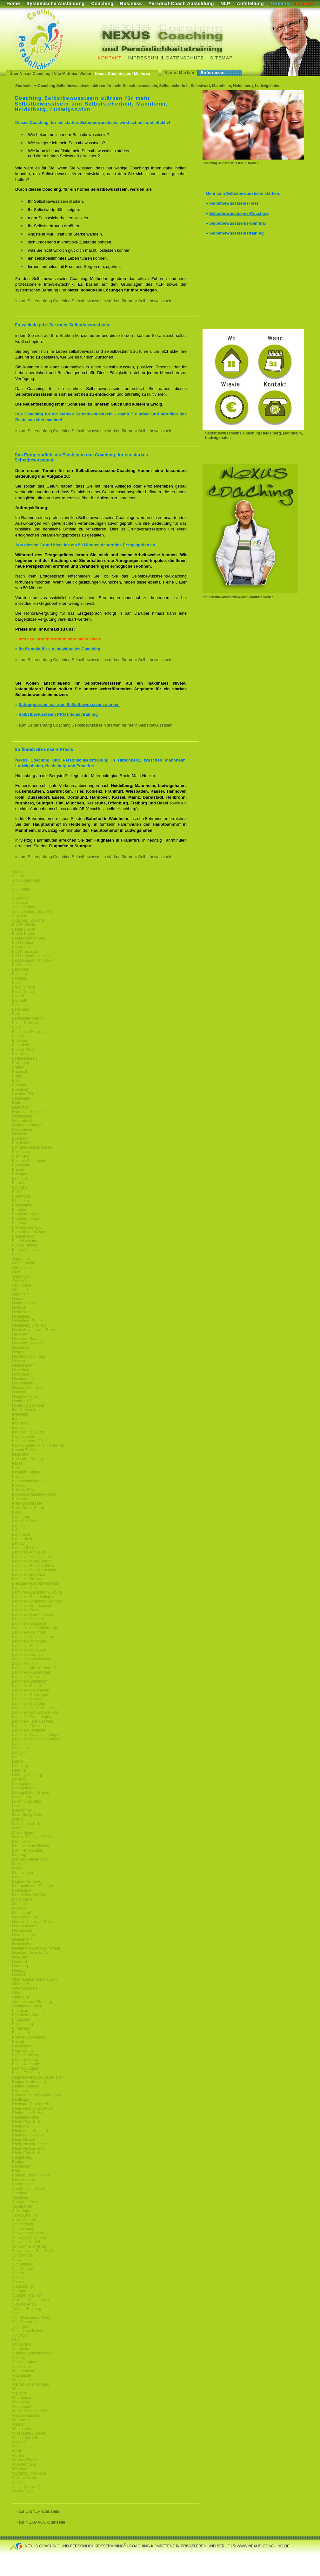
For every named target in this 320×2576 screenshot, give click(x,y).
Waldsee (19, 2389)
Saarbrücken (23, 2184)
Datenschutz (185, 57)
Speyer (18, 2282)
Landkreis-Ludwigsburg (31, 1659)
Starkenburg (22, 2286)
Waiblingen (21, 2380)
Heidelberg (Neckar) (29, 1325)
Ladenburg (21, 1516)
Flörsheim (20, 1201)
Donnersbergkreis (27, 1125)
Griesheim (21, 1281)
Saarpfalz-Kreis (25, 2202)
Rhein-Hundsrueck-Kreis (33, 2108)
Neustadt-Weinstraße (30, 1953)
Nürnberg (20, 1966)
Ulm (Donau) (23, 2344)
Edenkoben (21, 1143)
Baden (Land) (23, 929)
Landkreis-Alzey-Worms (32, 1561)
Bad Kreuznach (25, 951)
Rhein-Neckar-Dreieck (31, 2144)
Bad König (21, 947)
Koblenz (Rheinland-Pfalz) (34, 1494)
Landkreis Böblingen (29, 1579)
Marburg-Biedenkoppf (30, 1859)
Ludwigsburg (23, 1783)
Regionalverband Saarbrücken (37, 2077)
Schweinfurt (22, 2255)
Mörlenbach (22, 1899)
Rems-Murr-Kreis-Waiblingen (36, 2095)
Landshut (20, 1743)
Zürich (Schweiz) (26, 2486)
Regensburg (22, 2050)
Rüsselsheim (23, 2179)
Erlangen (19, 1174)
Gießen (18, 1272)
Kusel (17, 1512)
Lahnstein (20, 1525)
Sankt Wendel (24, 2219)
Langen (18, 1752)
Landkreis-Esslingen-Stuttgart (37, 1601)
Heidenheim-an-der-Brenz (34, 1330)
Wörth (17, 2451)
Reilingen (20, 2090)
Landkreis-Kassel (26, 1645)
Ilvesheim (20, 1414)
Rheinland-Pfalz (25, 2117)
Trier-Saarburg (24, 2322)
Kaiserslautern (24, 1436)
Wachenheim (23, 2371)
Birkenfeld (20, 1045)
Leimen (18, 1761)
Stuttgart (19, 2291)
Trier (16, 2313)
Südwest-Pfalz (24, 2304)
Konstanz (20, 1499)
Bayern (18, 996)
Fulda (17, 1254)
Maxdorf (19, 1864)
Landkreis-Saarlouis (29, 1703)
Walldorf (19, 2393)
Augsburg (20, 916)
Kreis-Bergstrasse (27, 1503)
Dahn (16, 1103)
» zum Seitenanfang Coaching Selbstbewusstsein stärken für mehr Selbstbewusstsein (93, 300)
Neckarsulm (22, 1930)
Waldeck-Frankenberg (31, 2384)
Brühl (16, 1076)
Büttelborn (21, 1089)
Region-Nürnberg (26, 1881)
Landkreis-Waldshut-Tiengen (36, 1734)
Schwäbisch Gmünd (29, 2237)
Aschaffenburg (24, 907)
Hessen (18, 1361)
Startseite (24, 86)
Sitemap (221, 57)
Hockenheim (22, 1383)
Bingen (18, 1036)
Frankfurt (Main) (25, 1218)
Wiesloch (20, 2442)
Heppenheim (23, 1352)
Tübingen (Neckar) (27, 2331)
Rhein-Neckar (23, 2139)
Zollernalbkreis (24, 2478)
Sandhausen (22, 2206)
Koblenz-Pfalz (24, 1490)
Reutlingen (21, 2099)
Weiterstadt (21, 2406)
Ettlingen (19, 1187)
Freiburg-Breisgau (27, 1227)
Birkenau (19, 1040)
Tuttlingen (20, 2335)
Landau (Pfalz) (24, 1548)
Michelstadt (21, 1890)
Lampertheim (23, 1539)
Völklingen (21, 2357)
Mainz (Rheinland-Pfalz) (32, 1837)
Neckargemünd (25, 1917)
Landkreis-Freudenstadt (32, 1605)
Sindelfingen (22, 2268)
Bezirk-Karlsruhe (26, 2064)
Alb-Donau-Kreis (26, 880)
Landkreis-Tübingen (29, 1726)
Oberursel (20, 1984)
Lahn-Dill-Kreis (24, 1521)
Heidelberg (21, 1316)
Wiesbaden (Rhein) (28, 2438)
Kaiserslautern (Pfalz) (30, 1441)
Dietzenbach (22, 1120)
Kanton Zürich (24, 1450)
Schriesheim (22, 2228)
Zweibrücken (23, 2491)
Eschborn (20, 1178)
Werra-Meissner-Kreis (30, 2411)
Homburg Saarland (28, 1405)
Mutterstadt (21, 1912)
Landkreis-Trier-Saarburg (33, 1721)
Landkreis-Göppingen (30, 1623)
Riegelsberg (22, 2157)
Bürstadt (19, 1085)
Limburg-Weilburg (27, 1775)
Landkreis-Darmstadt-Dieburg (37, 1592)
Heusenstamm (24, 1365)
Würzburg (20, 2469)
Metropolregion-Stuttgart (32, 1886)
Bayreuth (19, 1000)
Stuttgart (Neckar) (27, 2295)
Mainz (17, 1828)
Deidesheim (22, 1116)
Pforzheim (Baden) (28, 2015)
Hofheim (19, 1392)
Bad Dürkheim (24, 925)
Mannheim (21, 1841)
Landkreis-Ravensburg (31, 1690)
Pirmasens (21, 2028)
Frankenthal (22, 1205)
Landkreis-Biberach (28, 1574)
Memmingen (22, 1872)
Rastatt (18, 2042)
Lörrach (18, 1779)
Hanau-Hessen (24, 1303)
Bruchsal (19, 1071)
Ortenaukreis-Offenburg (32, 2001)
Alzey (16, 894)
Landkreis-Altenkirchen (31, 1556)
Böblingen (20, 1063)
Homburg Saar (24, 1401)
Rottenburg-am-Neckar (31, 2175)
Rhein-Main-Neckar (28, 2135)
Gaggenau (21, 1258)
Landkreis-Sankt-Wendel (33, 1708)
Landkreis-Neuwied (28, 1677)
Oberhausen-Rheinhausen (34, 1979)
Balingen (19, 974)
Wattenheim (22, 2397)
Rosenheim (21, 2166)
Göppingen (21, 1276)
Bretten (18, 1067)
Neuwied (19, 1961)
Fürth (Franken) (25, 1245)
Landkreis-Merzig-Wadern (34, 1668)
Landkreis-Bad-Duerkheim (34, 1565)
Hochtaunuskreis (26, 1379)
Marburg (19, 1855)
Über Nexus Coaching (30, 74)
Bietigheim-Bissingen (30, 1031)
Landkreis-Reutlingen (30, 1694)
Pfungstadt (21, 2019)
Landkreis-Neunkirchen (31, 1672)
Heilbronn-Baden (26, 1338)
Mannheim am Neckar (30, 1846)
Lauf (15, 1757)
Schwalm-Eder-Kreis (29, 2246)
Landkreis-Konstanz (29, 1650)
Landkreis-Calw (25, 1588)
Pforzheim (20, 2010)
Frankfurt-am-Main (27, 1214)
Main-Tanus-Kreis (27, 1823)
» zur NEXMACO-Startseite (40, 2522)
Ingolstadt (20, 1423)
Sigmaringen (22, 2264)
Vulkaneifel (21, 2366)
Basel (17, 983)
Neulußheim (22, 1939)
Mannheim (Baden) (28, 1850)
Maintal (18, 1819)
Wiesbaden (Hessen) (30, 2433)
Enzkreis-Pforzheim (28, 1160)
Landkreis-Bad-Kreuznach (34, 1570)
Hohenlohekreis (25, 1396)
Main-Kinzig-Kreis (27, 1815)
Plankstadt (21, 2033)
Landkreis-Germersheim (32, 1614)
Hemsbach (21, 1347)
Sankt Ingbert (23, 2211)
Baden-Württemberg (29, 938)
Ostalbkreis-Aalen (27, 2006)
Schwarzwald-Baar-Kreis (33, 2251)
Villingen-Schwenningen (32, 2353)
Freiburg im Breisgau (29, 1232)
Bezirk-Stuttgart (25, 2068)
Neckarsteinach (25, 1926)
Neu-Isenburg (23, 1935)
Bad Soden (21, 965)
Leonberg (20, 1766)
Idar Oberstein (24, 1410)
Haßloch (19, 1307)
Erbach (18, 1169)
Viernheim (20, 2349)
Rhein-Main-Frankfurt (30, 2130)
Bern (16, 1014)
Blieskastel (21, 1054)
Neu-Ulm (19, 1957)
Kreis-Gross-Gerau (28, 1508)
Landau (18, 1543)
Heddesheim (22, 1312)
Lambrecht (21, 1534)
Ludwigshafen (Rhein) (30, 1792)
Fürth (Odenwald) (27, 1249)
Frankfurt (19, 1209)
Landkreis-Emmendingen (33, 1597)
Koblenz (19, 1485)
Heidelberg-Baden (27, 1321)
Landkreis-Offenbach (29, 1681)
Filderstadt (21, 1196)
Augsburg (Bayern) (28, 920)
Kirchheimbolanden (28, 1481)
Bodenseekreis (24, 1058)
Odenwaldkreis (24, 1988)
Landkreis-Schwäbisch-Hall (35, 1712)
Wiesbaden (21, 2429)
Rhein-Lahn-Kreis (27, 2113)
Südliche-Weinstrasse (30, 2300)
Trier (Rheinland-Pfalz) (31, 2317)
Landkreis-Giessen (28, 1619)
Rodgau (18, 2162)
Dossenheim (22, 1129)
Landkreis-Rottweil (27, 1699)
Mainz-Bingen (23, 1832)
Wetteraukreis (24, 2420)
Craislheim (21, 1098)
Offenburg (20, 1997)
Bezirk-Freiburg (25, 2059)
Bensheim (20, 1009)
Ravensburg (22, 2046)
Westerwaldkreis (26, 2415)
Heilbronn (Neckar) (28, 1343)
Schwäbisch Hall (26, 2242)
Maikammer (22, 1810)
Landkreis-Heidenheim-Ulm (35, 1628)
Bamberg (20, 978)
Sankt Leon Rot (25, 2215)
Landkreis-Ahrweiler (29, 1552)
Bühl (16, 1080)
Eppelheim (21, 1165)
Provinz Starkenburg (29, 2037)
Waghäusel (21, 2375)
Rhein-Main (21, 2126)
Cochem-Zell (23, 1094)
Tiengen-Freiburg (26, 2308)
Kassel (17, 1463)
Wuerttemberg (24, 2464)
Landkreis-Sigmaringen (31, 1717)
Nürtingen (20, 1970)
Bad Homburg (24, 942)
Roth (16, 2171)
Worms (18, 2455)
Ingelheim (20, 1419)
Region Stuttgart (26, 2086)
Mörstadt (19, 1904)
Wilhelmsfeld (23, 2446)
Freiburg (19, 1223)
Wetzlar (18, 2424)
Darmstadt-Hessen (28, 1112)
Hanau (17, 1298)
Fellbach (19, 1192)
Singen (18, 2273)
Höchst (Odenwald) (28, 1387)
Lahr (16, 1530)
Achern (18, 876)
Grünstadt (20, 1290)
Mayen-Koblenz (25, 1663)
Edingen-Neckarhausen (32, 1147)
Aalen (17, 871)
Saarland (19, 2193)
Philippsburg (22, 2024)
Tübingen (20, 2326)
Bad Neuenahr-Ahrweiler (33, 956)
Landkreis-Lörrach (27, 1654)
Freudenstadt (23, 1236)
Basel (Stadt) (23, 991)
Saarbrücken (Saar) (28, 2188)
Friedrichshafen (25, 1241)
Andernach (21, 898)
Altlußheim (21, 889)
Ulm (15, 2340)
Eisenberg (20, 1156)
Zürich (17, 2482)
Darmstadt (21, 1107)
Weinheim (20, 2402)
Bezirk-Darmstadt (27, 1023)
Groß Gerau (22, 1285)
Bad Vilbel (20, 969)
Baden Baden (23, 934)
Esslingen (20, 1183)
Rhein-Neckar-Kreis (28, 2148)
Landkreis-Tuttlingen (29, 1730)
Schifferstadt (22, 2224)
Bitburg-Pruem (24, 1049)
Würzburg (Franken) (29, 2473)
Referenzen (213, 73)
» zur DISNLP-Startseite (37, 2511)
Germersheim (23, 1263)
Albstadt (19, 885)
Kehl (16, 1468)
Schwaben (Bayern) (28, 2233)
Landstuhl (20, 1748)
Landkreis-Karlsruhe (29, 1641)
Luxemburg (21, 1797)
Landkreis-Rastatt (27, 1686)
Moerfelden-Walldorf (29, 1895)
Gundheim (21, 1294)
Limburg (19, 1770)
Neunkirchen (22, 1944)
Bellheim (19, 1005)
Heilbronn (20, 1334)
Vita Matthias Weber (72, 74)
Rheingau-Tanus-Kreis (31, 2104)
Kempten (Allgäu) (27, 1472)
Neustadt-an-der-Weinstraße (36, 1948)
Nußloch (19, 1975)
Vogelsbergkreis (25, 2362)
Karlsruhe (20, 1454)
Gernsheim (21, 1267)
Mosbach (20, 1908)
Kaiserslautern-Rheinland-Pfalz (38, 1445)
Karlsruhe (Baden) (27, 1459)
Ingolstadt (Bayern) (28, 1432)
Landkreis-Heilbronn (29, 1632)
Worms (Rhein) (24, 2460)
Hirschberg (21, 1370)
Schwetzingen (24, 2260)
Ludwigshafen (24, 1788)
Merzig (17, 1877)
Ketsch (18, 1476)
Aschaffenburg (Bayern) (32, 911)
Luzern (18, 1806)
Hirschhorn (21, 1374)
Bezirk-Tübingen (26, 2073)
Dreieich (19, 1134)
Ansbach (19, 902)
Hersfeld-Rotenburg (28, 1356)
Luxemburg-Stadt (26, 1801)
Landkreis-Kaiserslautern (33, 1637)
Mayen (17, 1868)
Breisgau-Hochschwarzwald (35, 1583)
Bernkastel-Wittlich (27, 1018)
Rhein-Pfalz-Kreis (27, 2122)
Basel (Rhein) (23, 987)
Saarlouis (20, 2197)
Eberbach (20, 1138)
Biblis (16, 1027)
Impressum (143, 57)
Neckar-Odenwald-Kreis (32, 1921)
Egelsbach (21, 1152)
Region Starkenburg (29, 2082)
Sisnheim (20, 2277)
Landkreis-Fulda (25, 1610)
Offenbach (21, 1993)
